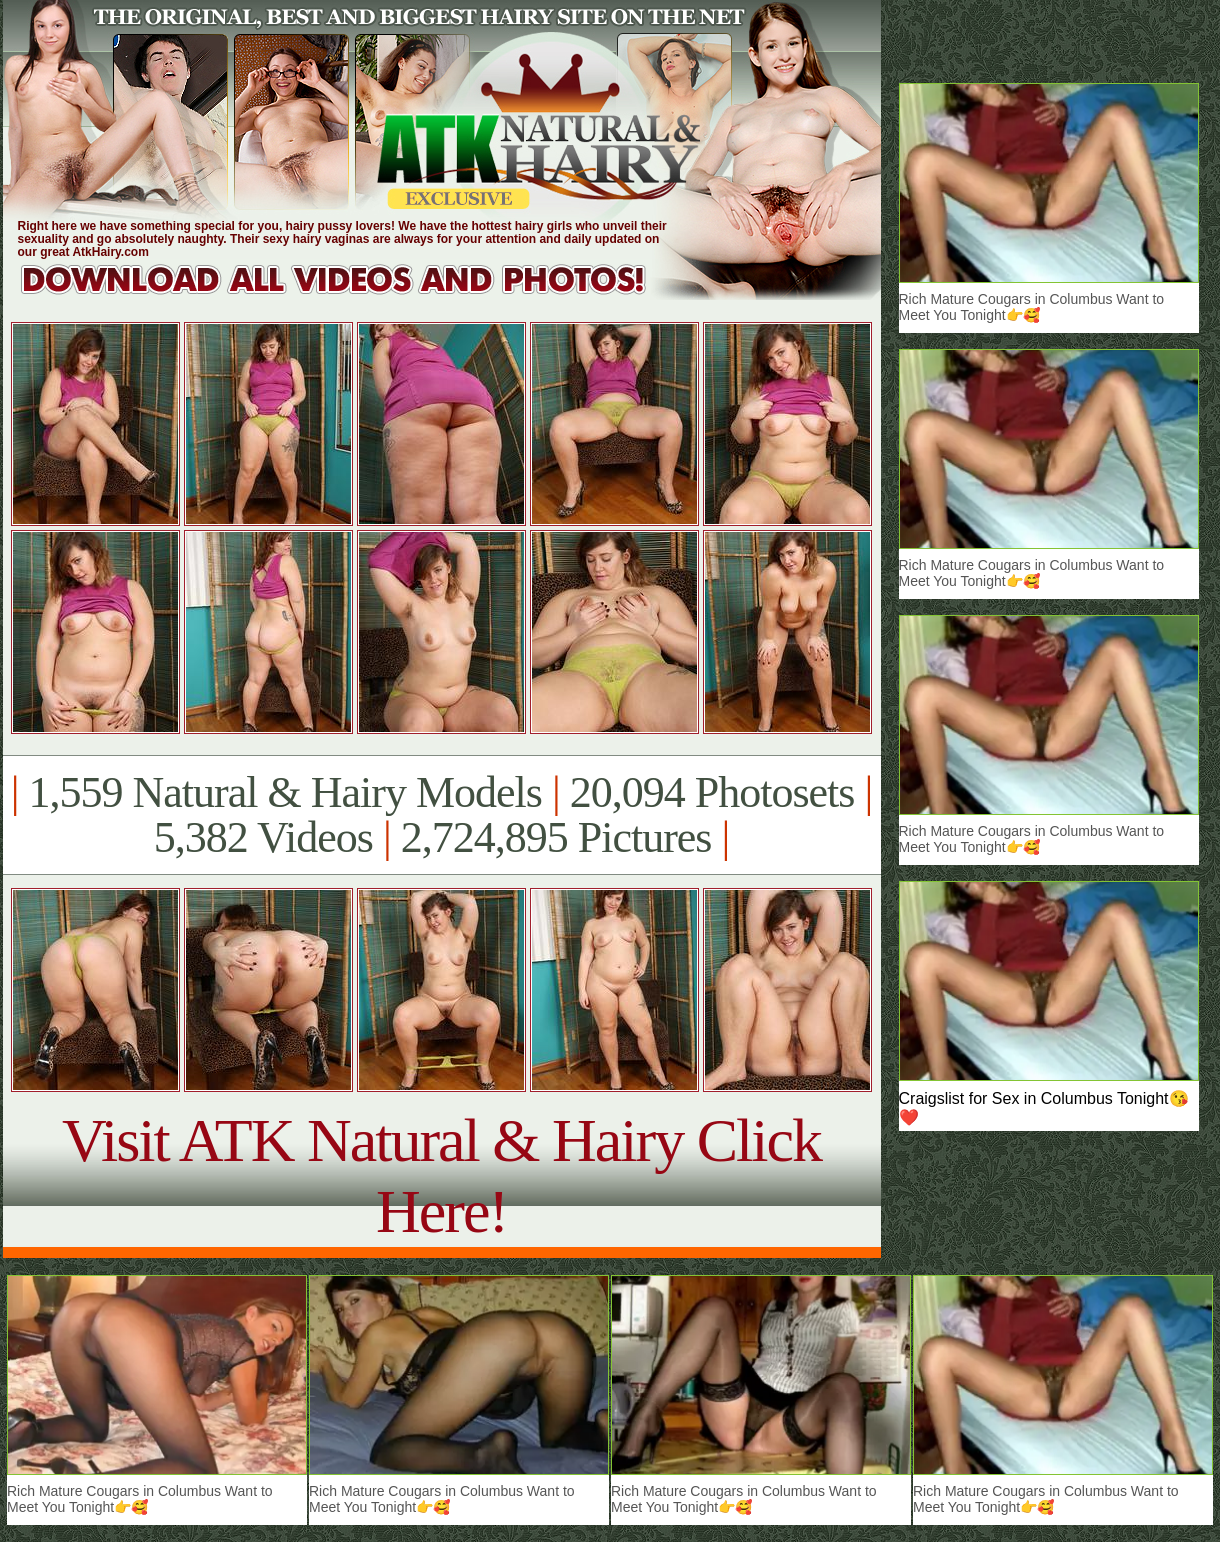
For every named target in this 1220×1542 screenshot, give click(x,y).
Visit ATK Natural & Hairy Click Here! (441, 1175)
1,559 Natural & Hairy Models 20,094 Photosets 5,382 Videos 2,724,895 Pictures (441, 815)
